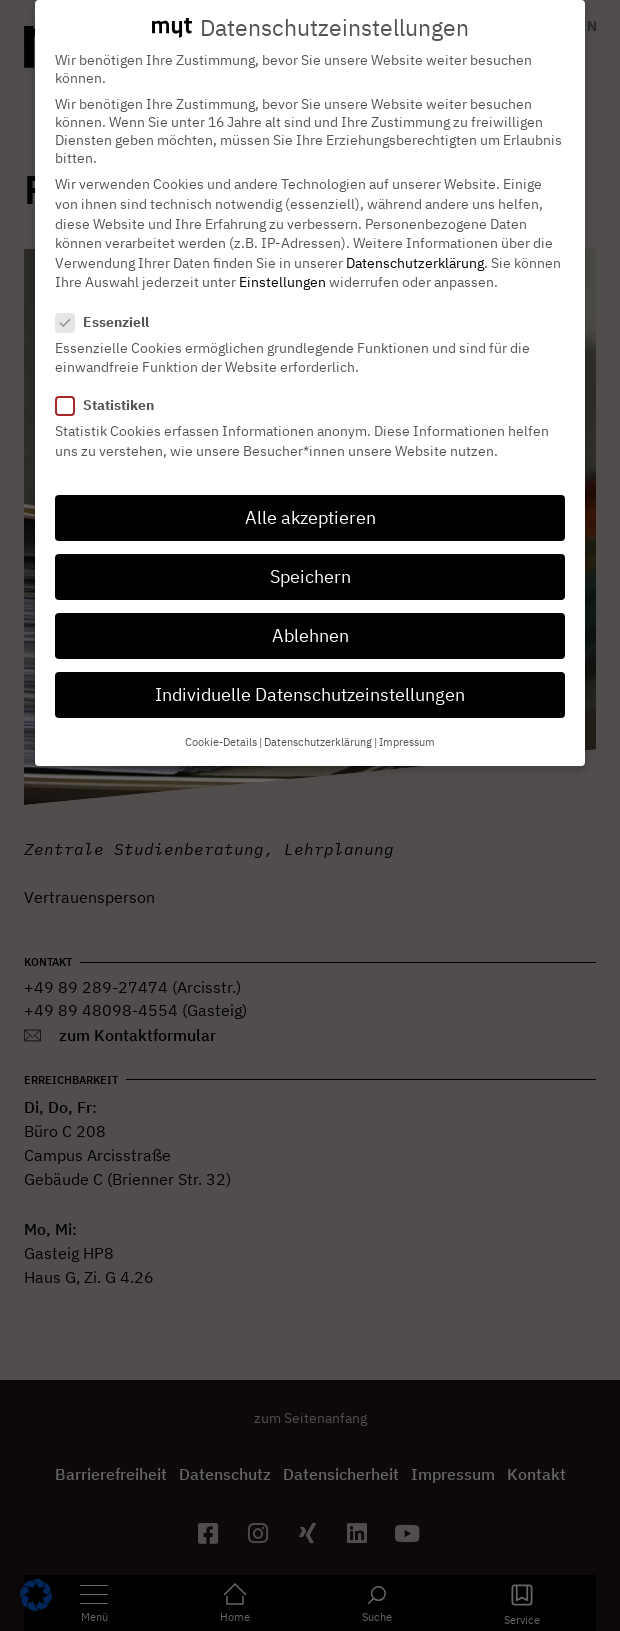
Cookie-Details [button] (221, 719)
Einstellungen (282, 260)
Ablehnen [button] (310, 613)
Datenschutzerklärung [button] (318, 719)
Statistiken (111, 383)
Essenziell (108, 300)
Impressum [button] (407, 719)
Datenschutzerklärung (415, 241)
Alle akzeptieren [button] (310, 495)
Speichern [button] (310, 554)
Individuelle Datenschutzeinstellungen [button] (310, 672)
